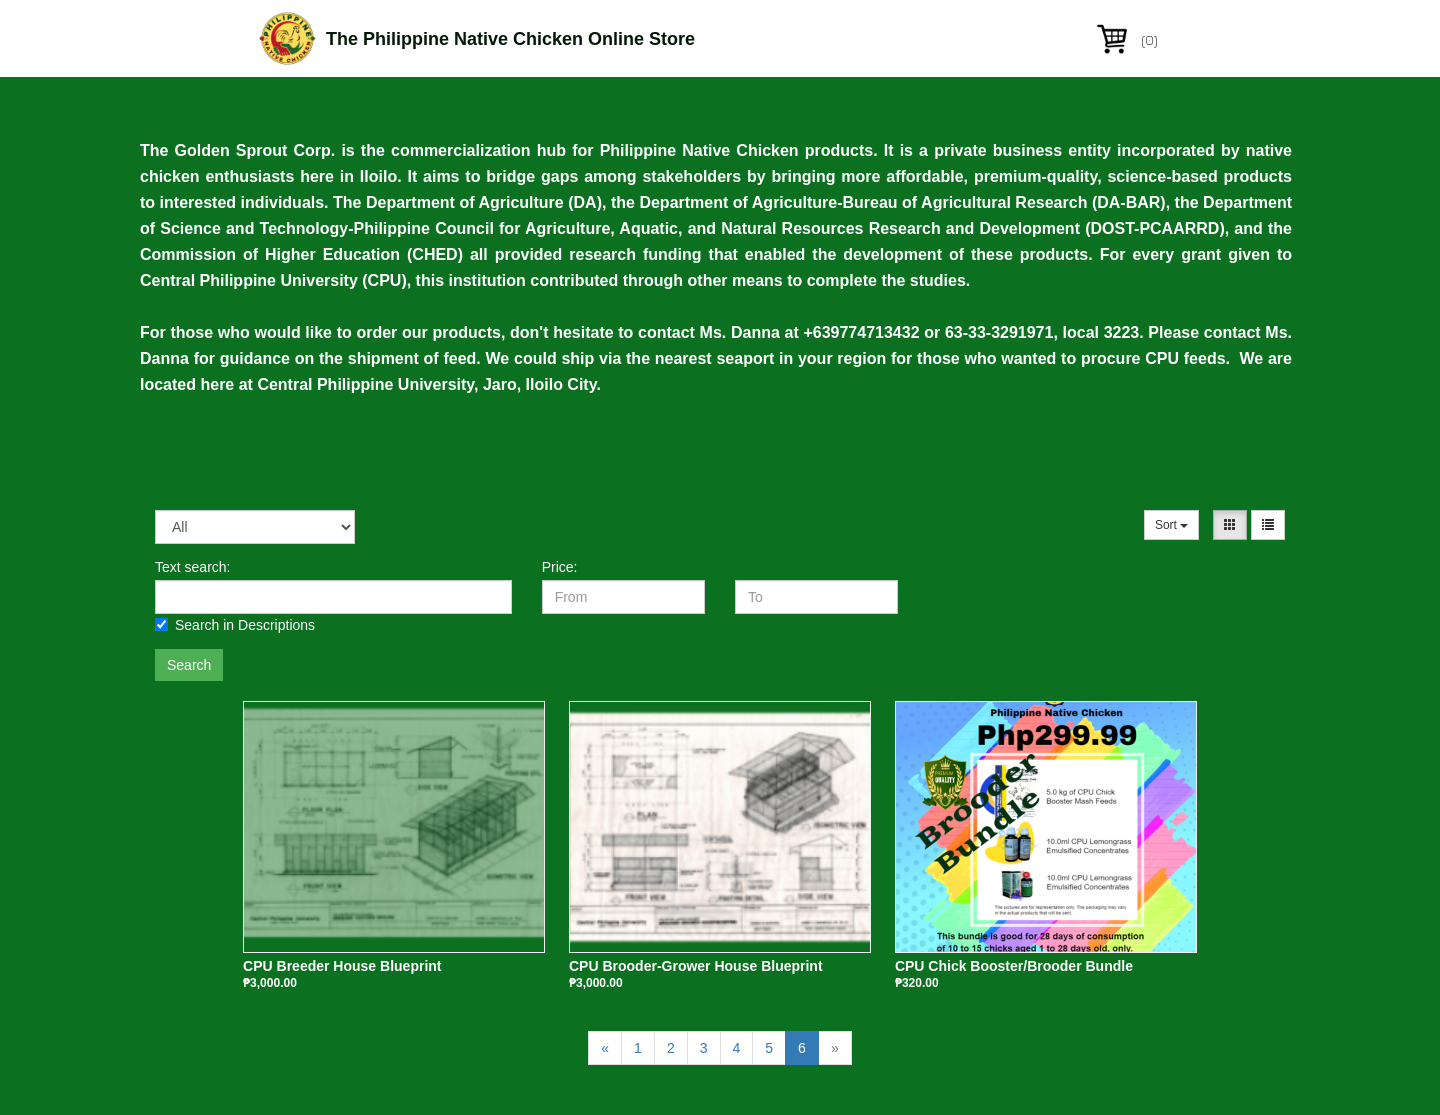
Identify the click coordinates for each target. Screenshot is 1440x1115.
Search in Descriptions (235, 625)
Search (189, 665)
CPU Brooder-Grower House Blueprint (696, 966)
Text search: (192, 567)
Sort (1171, 525)
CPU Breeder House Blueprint (342, 966)
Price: (560, 567)
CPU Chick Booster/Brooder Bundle (1014, 966)
